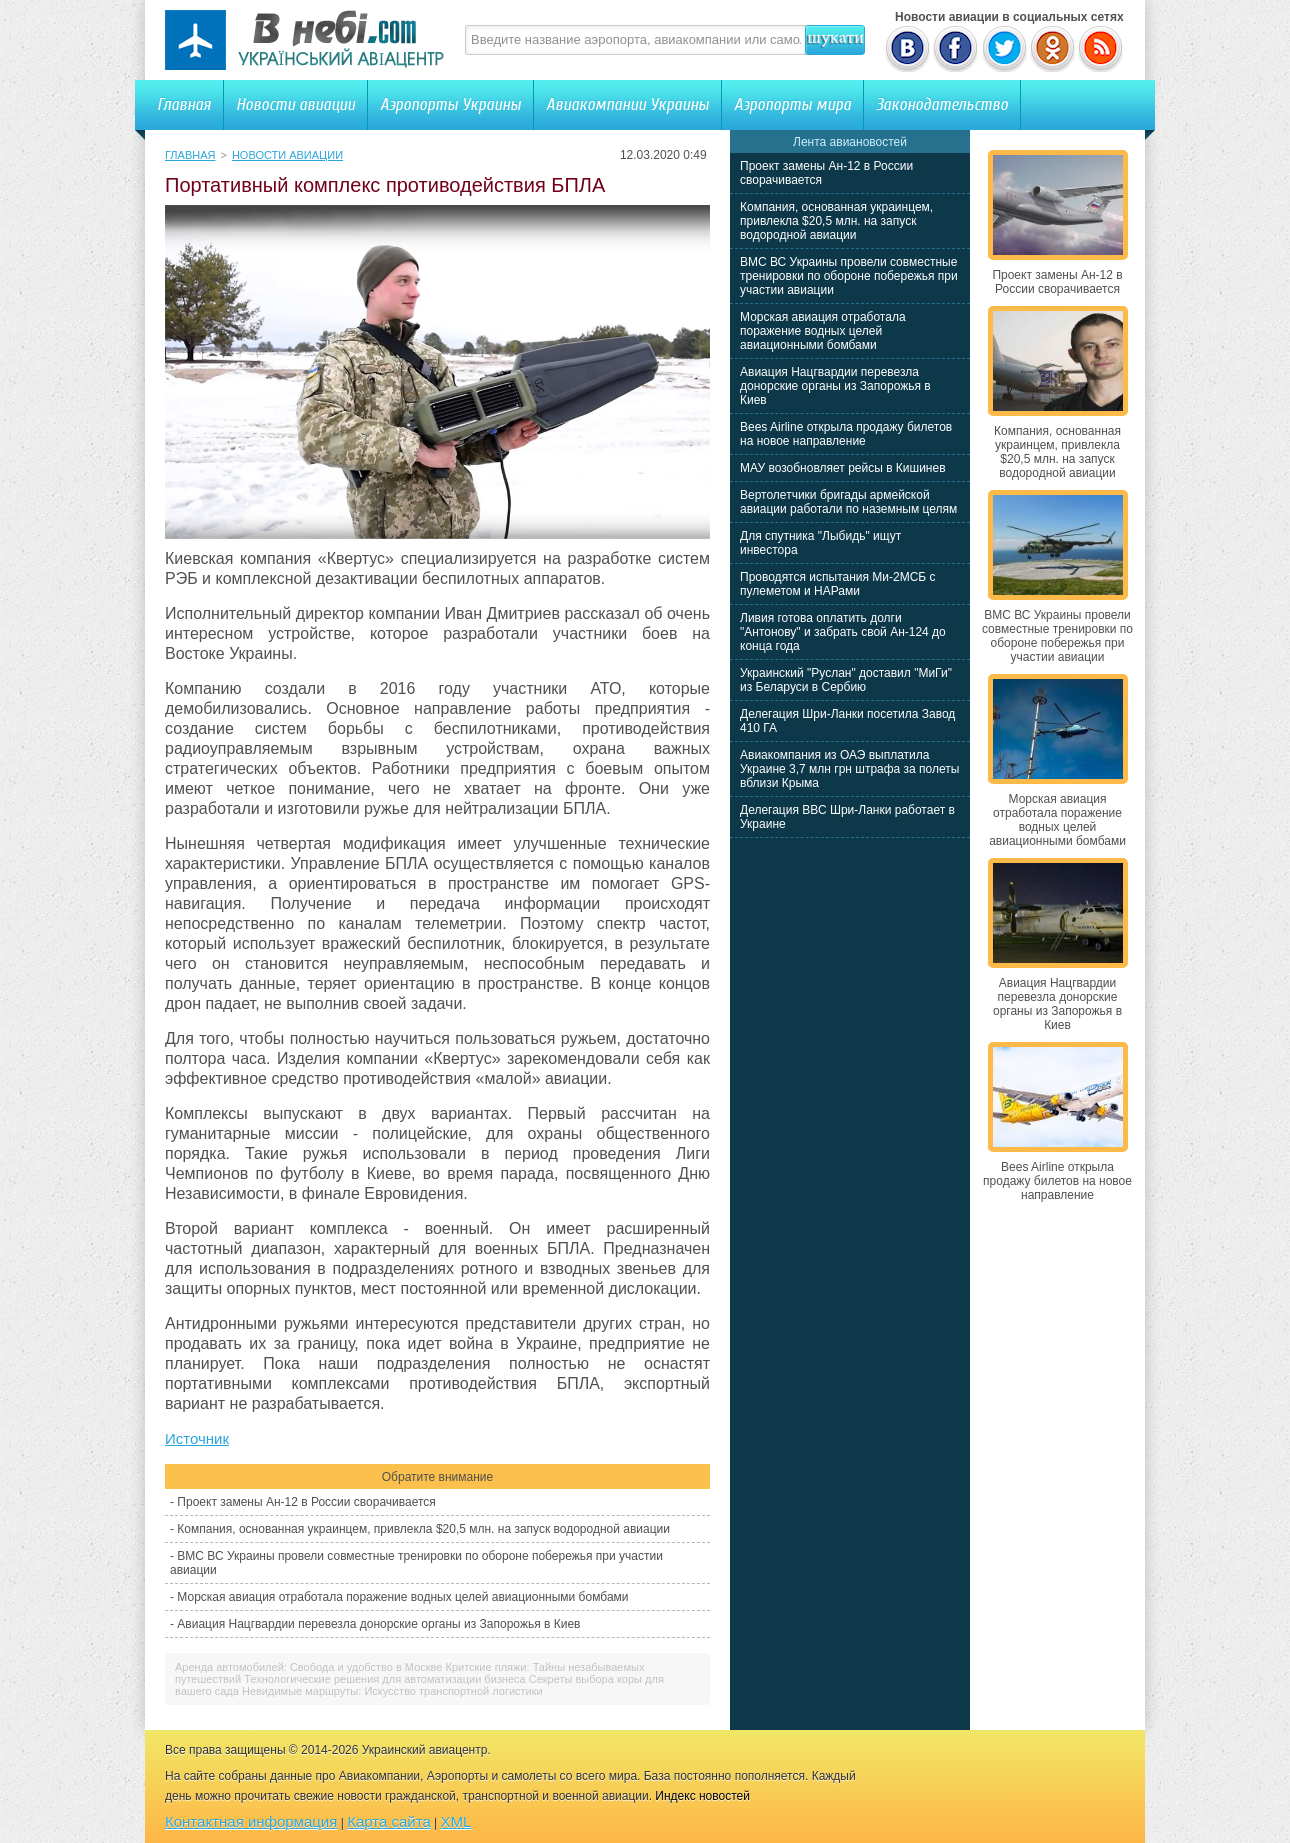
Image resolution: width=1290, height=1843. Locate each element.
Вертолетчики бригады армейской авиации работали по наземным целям (848, 502)
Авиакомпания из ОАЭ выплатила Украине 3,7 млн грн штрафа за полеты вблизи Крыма (849, 769)
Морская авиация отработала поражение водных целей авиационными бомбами (402, 1597)
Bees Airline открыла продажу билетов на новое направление (846, 434)
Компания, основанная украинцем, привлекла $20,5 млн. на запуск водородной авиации (423, 1529)
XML (456, 1821)
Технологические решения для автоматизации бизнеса (384, 1679)
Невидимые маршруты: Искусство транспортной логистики (392, 1691)
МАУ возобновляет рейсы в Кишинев (843, 468)
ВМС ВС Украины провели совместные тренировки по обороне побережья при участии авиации (849, 276)
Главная (184, 104)
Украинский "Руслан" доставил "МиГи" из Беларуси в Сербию (846, 680)
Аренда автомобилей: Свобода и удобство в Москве (308, 1667)
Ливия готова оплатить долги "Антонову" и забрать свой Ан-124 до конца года (843, 632)
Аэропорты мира (792, 104)
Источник (197, 1438)
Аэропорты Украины (450, 104)
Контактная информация (251, 1821)
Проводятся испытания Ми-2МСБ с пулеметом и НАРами (838, 584)
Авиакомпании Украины (627, 104)
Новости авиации (295, 104)
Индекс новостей (702, 1796)
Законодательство (942, 104)
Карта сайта (389, 1821)
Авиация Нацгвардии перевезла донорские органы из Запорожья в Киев (378, 1624)
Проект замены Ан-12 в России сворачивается (306, 1502)
